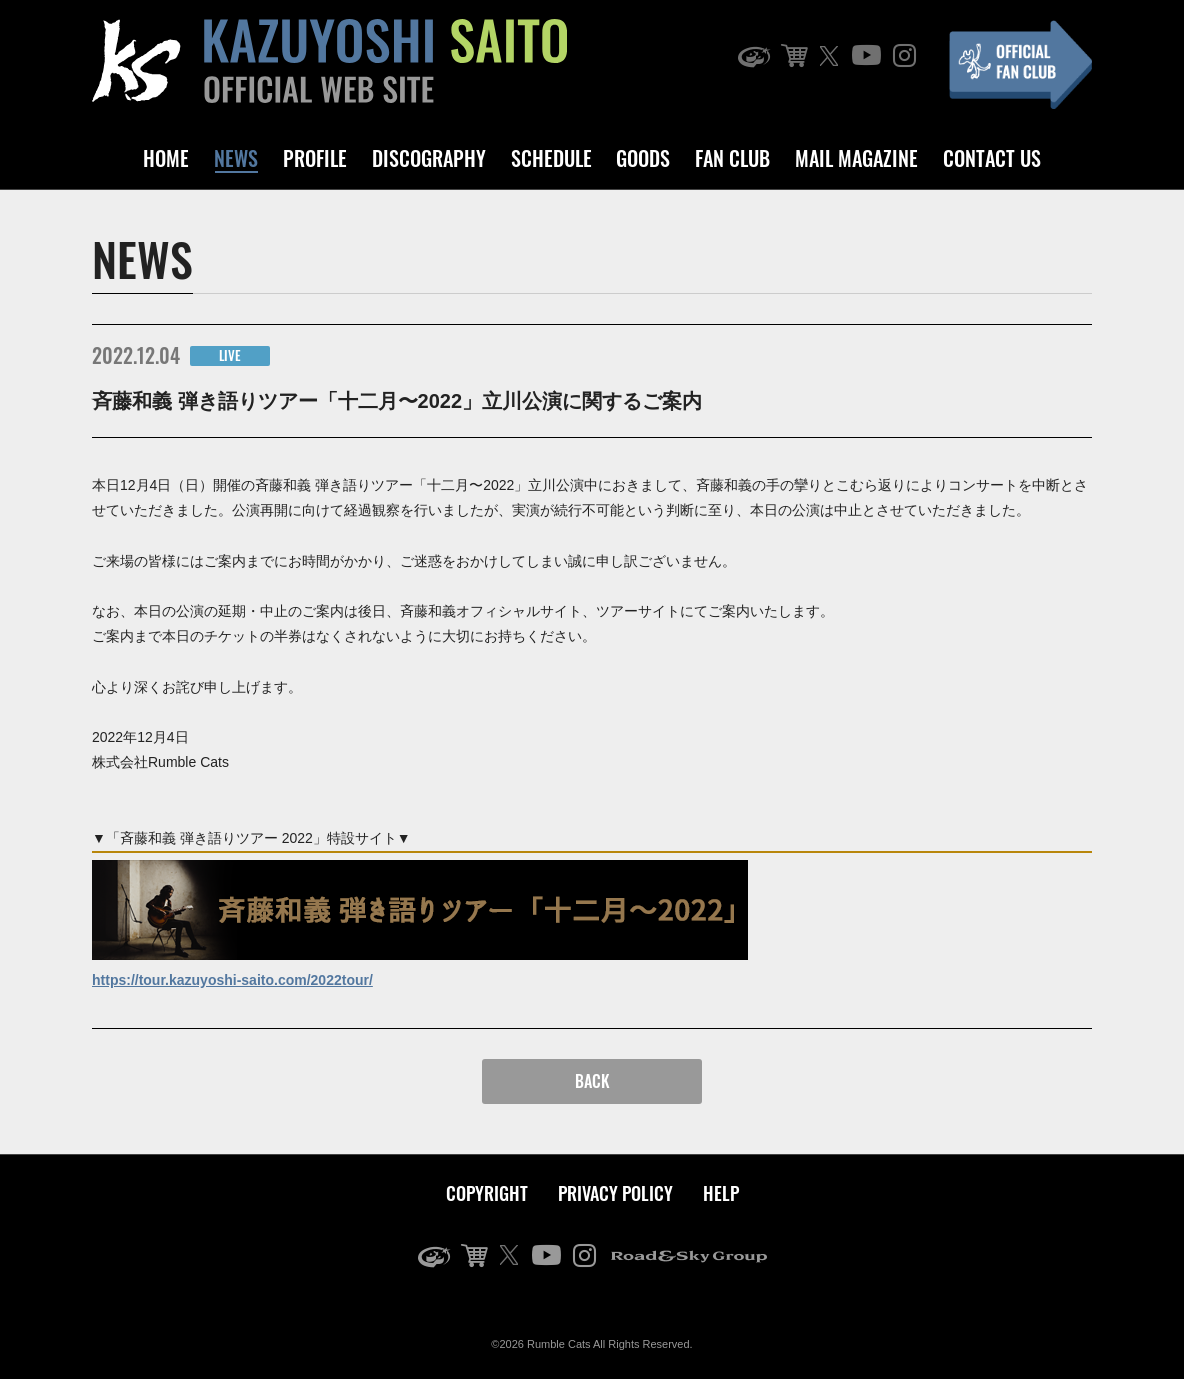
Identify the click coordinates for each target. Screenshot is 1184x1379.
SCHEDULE (551, 158)
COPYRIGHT (487, 1193)
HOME (166, 158)
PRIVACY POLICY (615, 1193)
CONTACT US (992, 158)
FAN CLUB (732, 158)
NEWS (236, 158)
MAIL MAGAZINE (856, 158)
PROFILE (315, 158)
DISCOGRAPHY (429, 158)
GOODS (643, 158)
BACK (592, 1081)
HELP (721, 1193)
